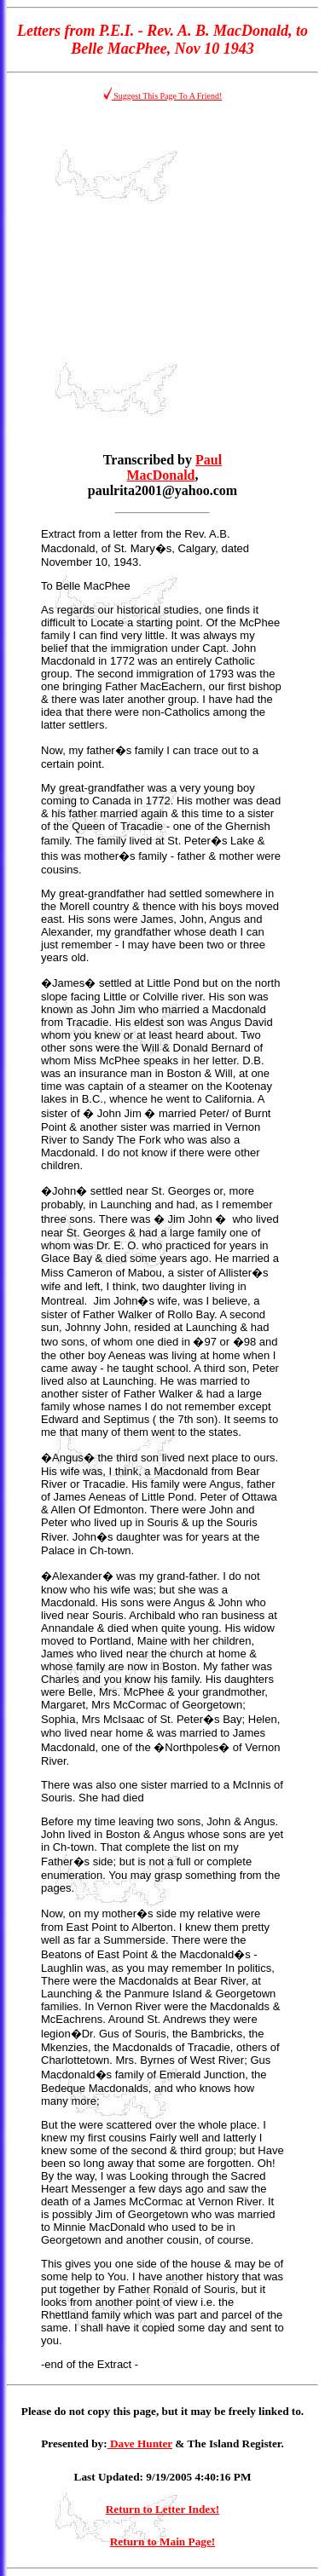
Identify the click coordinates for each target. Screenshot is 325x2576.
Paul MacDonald (175, 467)
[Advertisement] (162, 276)
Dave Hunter (139, 2443)
